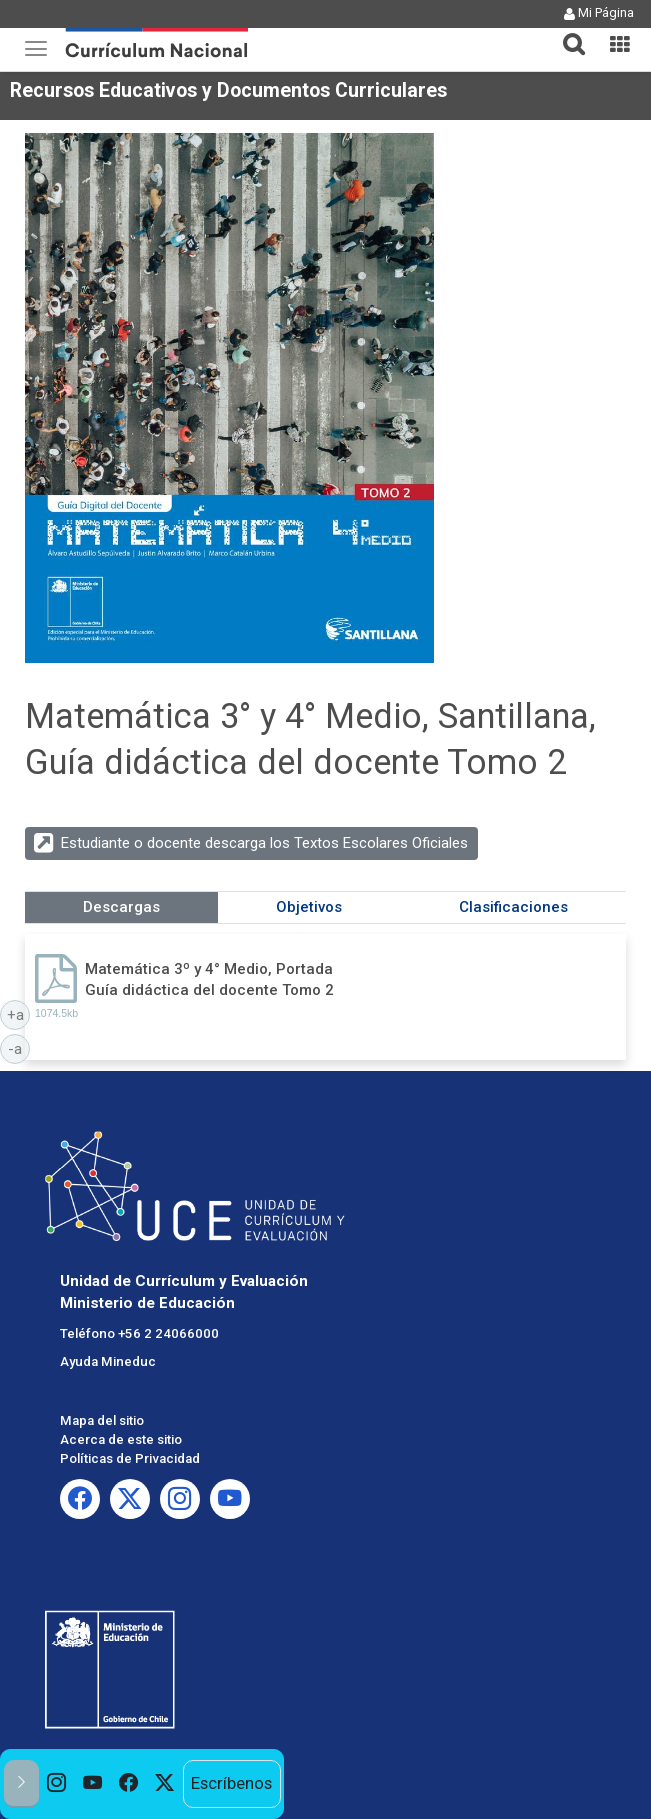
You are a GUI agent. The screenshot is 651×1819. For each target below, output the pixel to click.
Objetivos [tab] (309, 907)
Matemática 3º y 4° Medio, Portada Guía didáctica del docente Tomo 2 (209, 979)
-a (19, 1048)
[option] (57, 1784)
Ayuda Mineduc (108, 1361)
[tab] (566, 32)
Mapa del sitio (102, 1420)
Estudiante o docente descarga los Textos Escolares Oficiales (264, 843)
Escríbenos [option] (231, 1783)
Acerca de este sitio (121, 1439)
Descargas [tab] (121, 907)
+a (19, 1014)
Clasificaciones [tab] (513, 907)
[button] (566, 32)
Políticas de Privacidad (130, 1458)
